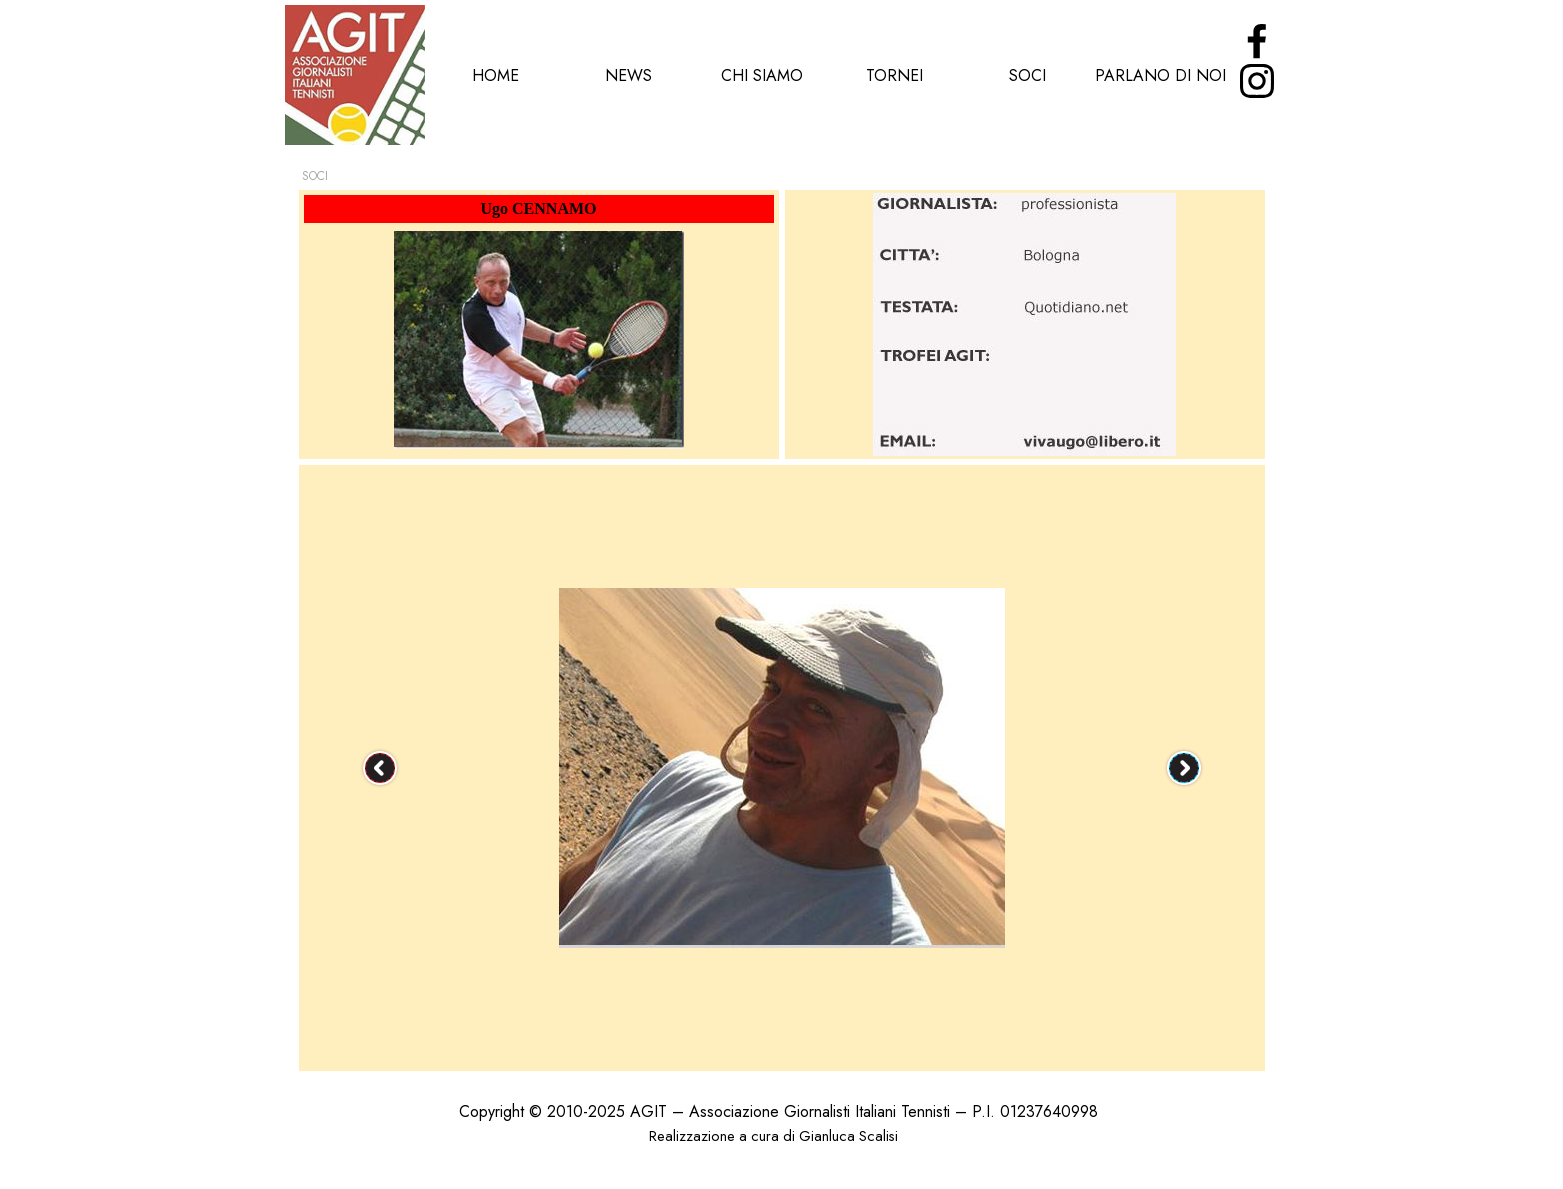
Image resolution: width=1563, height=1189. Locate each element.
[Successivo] (1184, 768)
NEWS (628, 75)
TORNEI (894, 75)
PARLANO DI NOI (1160, 75)
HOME (495, 75)
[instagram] (1257, 81)
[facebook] (1257, 41)
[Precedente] (380, 768)
